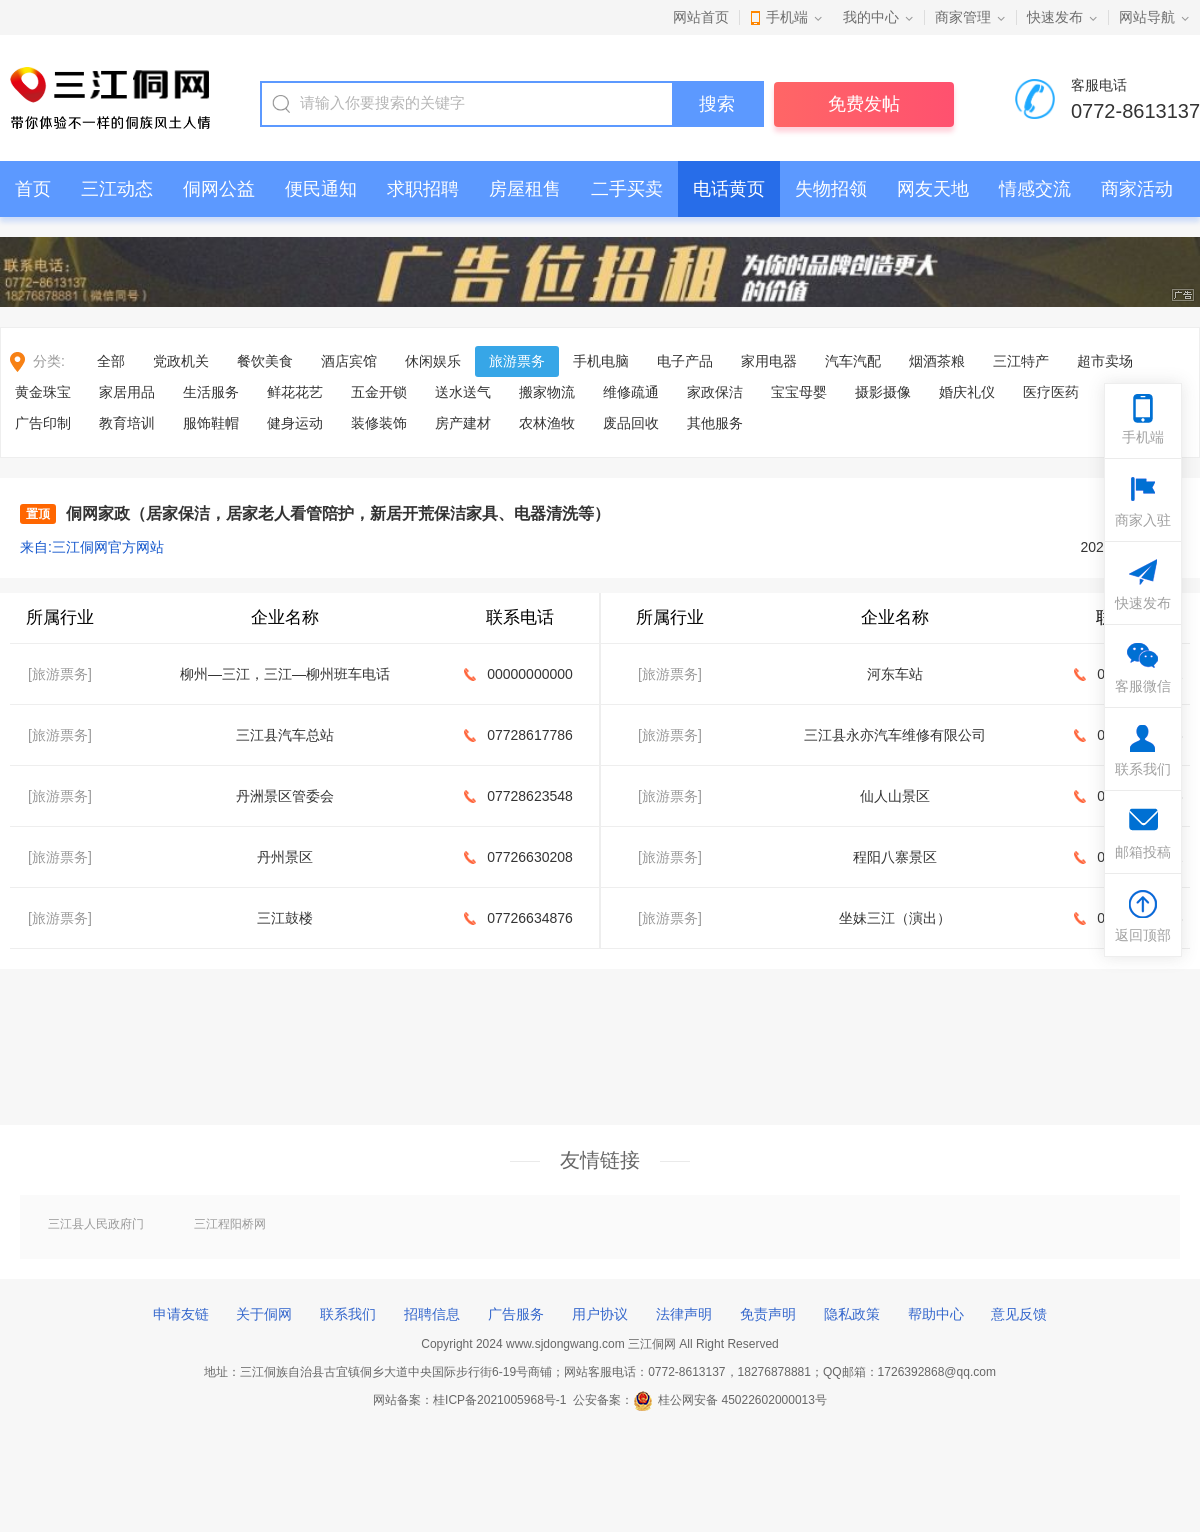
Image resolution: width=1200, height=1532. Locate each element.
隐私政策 (852, 1314)
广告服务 (516, 1314)
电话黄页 (729, 189)
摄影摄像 (883, 392)
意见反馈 (1019, 1314)
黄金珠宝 (43, 392)
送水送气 (463, 392)
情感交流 (1035, 189)
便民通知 (321, 189)
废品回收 (631, 423)
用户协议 (600, 1314)
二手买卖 (627, 189)
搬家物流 (547, 392)
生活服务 (211, 392)
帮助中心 (936, 1314)
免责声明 (768, 1314)
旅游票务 (517, 361)
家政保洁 (715, 392)
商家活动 (1137, 189)
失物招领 (831, 189)
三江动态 (117, 189)
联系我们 (348, 1314)
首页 (33, 189)
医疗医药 (1051, 392)
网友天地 (933, 189)
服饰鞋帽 (211, 423)
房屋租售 (525, 189)
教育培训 (127, 423)
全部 (111, 361)
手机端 (787, 17)
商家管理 (963, 17)
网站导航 (1147, 17)
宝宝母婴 (799, 392)
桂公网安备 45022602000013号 (730, 1400)
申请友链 (181, 1314)
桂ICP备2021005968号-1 (499, 1400)
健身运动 (295, 423)
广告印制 (43, 423)
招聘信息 (432, 1314)
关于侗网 (264, 1314)
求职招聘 (423, 189)
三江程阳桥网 (230, 1224)
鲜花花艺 (295, 392)
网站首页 (701, 17)
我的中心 (871, 17)
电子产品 (685, 361)
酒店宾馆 (349, 361)
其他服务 (715, 423)
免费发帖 (864, 104)
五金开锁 (379, 392)
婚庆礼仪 (967, 392)
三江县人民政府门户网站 (96, 1225)
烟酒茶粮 (937, 361)
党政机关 (181, 361)
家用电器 (769, 361)
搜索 (717, 104)
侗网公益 (219, 189)
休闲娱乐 (433, 361)
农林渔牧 (547, 423)
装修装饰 (379, 423)
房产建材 (463, 423)
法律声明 (684, 1314)
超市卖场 (1105, 361)
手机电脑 (601, 361)
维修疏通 (631, 392)
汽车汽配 (853, 361)
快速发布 (1055, 17)
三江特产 (1021, 361)
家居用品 (127, 392)
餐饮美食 (265, 361)
